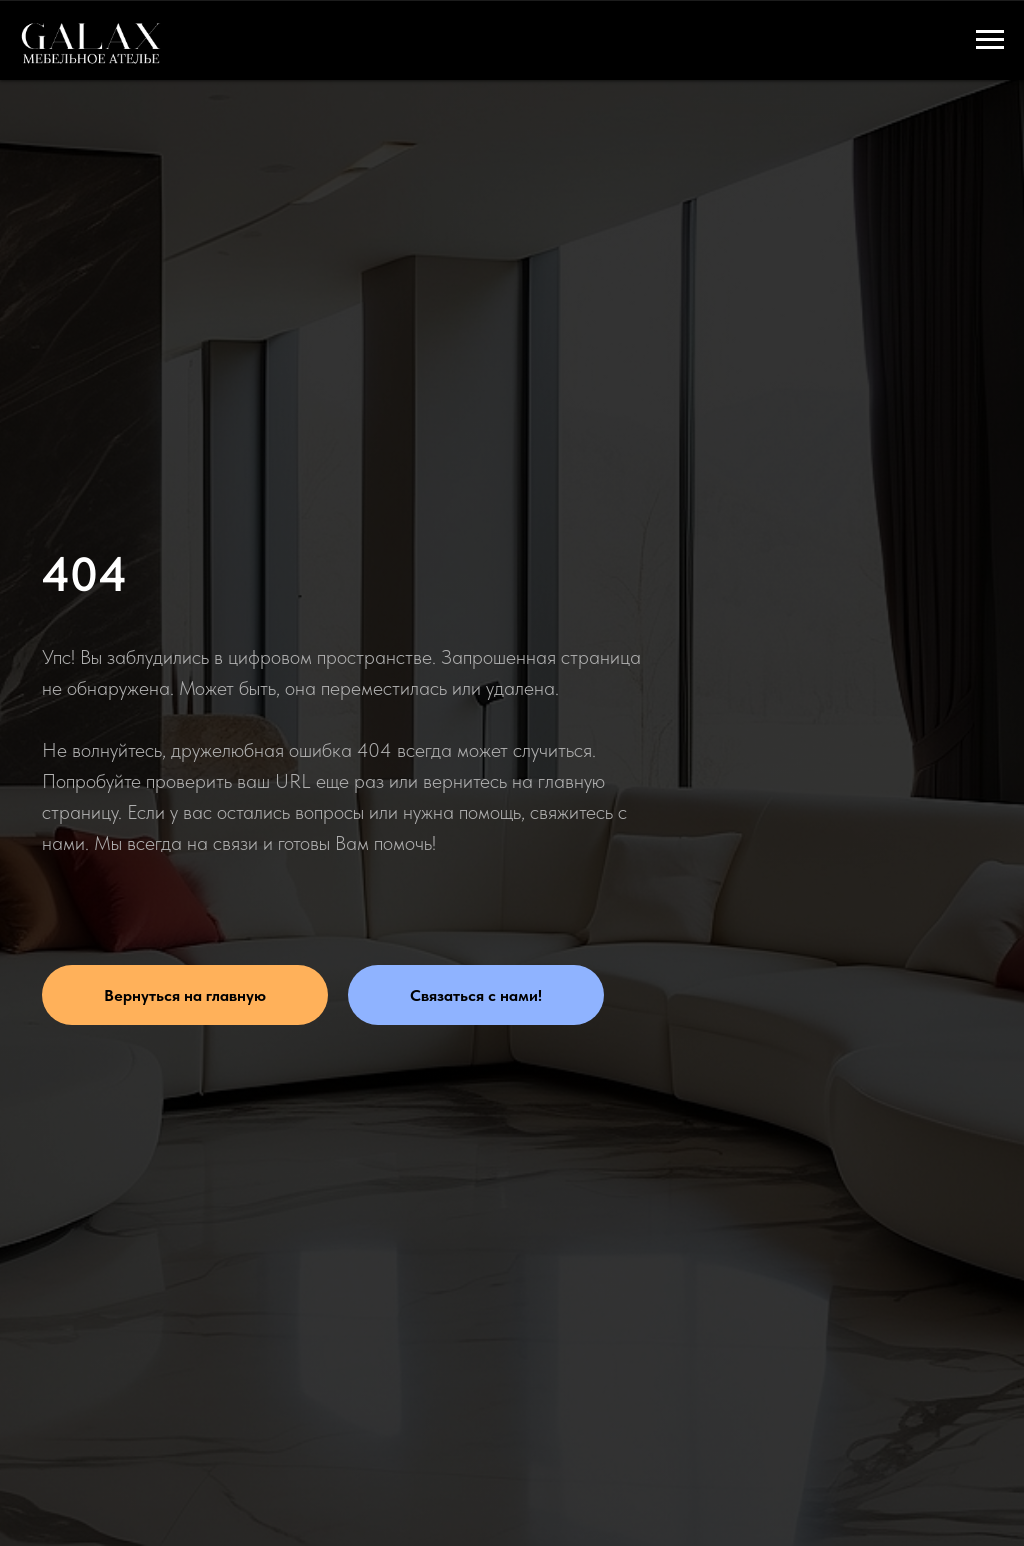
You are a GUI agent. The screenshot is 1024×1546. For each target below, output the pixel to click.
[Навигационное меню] (990, 40)
